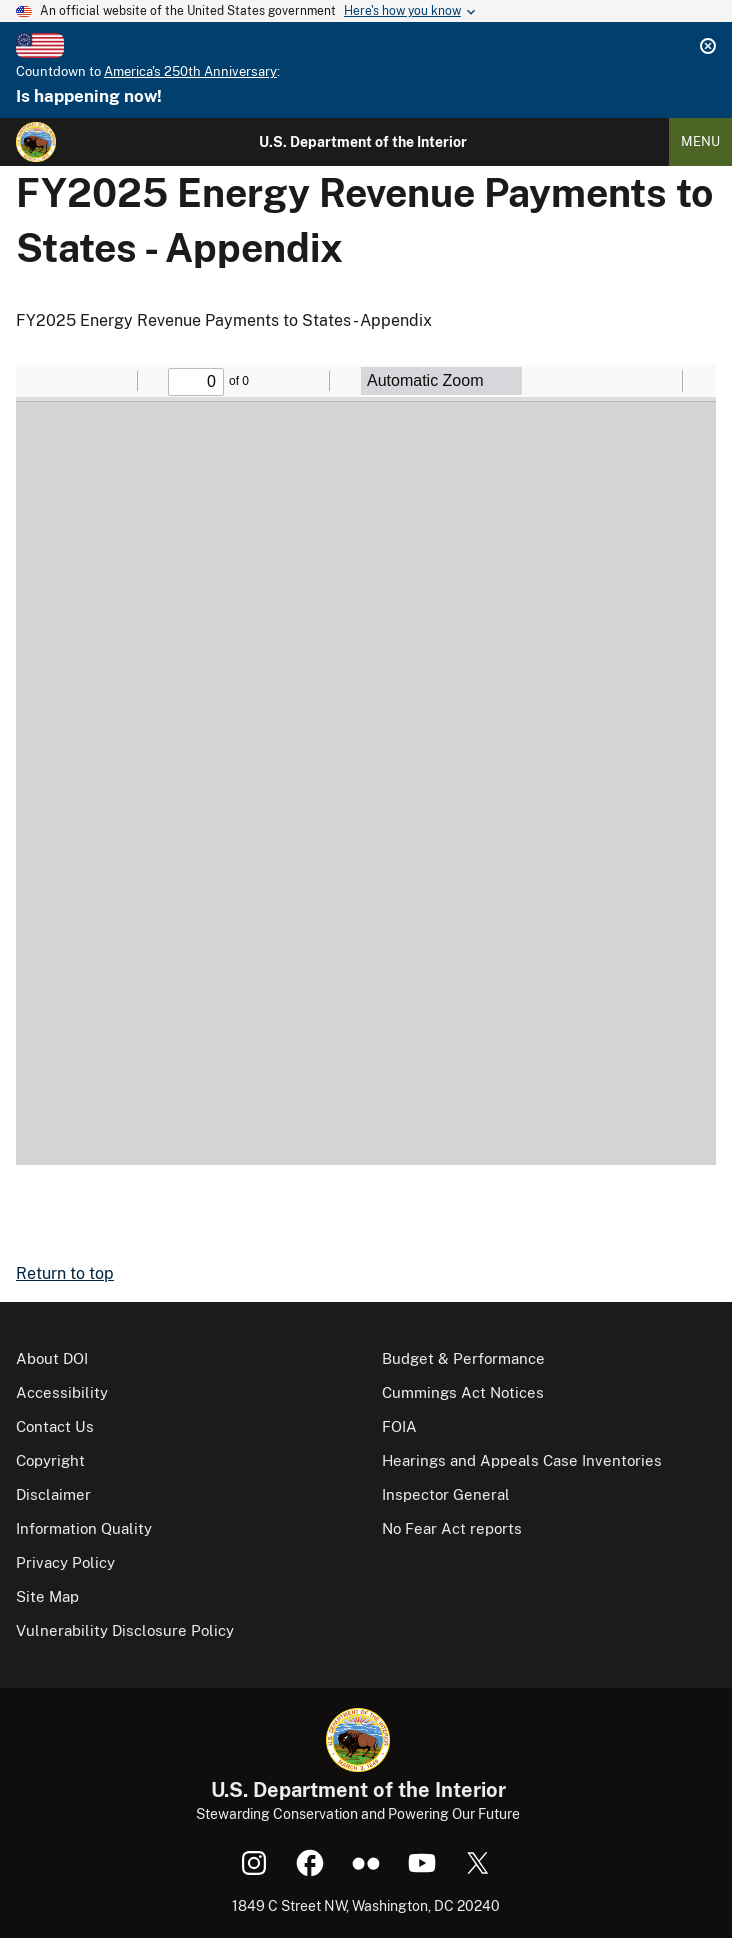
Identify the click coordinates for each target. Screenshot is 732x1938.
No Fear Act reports (452, 1528)
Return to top (65, 1273)
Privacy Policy (65, 1562)
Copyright (50, 1460)
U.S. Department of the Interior (363, 142)
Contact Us (55, 1426)
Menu (700, 141)
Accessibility (62, 1392)
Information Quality (84, 1528)
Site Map (47, 1596)
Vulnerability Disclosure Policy (125, 1630)
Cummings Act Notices (463, 1392)
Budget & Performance (463, 1358)
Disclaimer (53, 1494)
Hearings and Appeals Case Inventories (522, 1460)
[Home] (36, 142)
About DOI (52, 1358)
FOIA (399, 1426)
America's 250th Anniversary (190, 71)
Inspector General (446, 1494)
